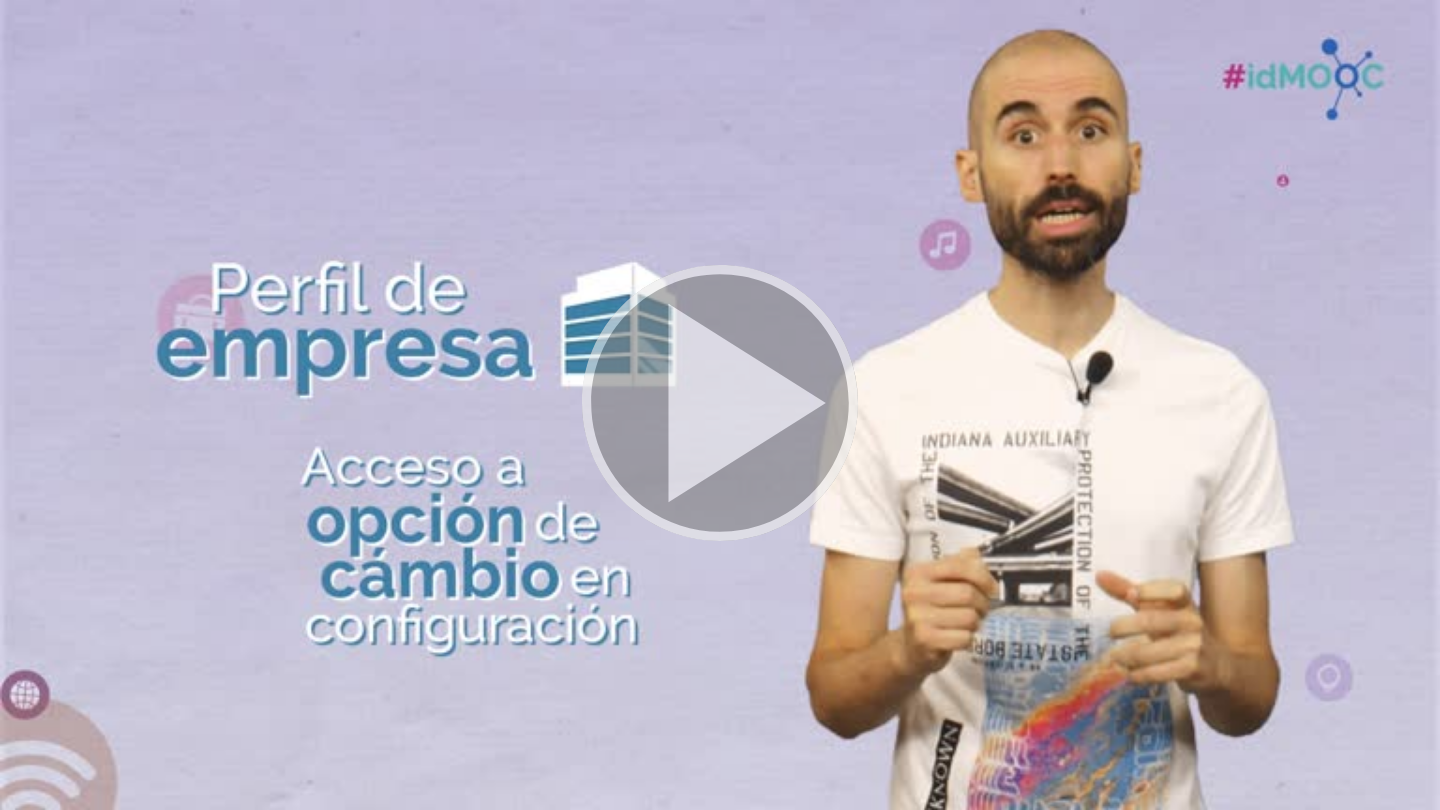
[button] (720, 405)
